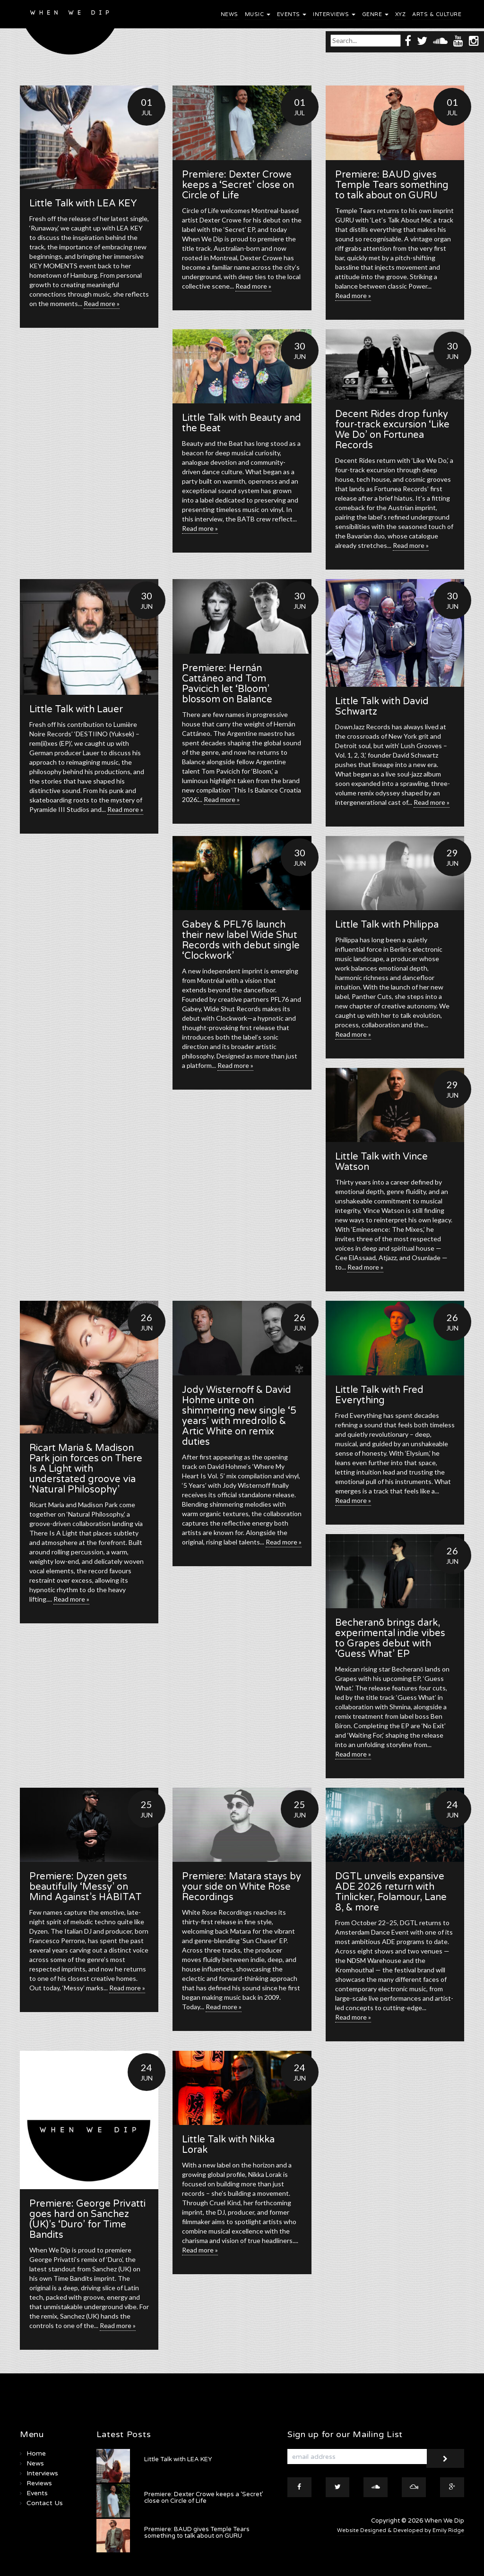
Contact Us (44, 2503)
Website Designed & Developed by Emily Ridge (400, 2530)
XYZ (400, 14)
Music (257, 14)
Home (36, 2453)
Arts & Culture (436, 14)
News (229, 14)
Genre (375, 14)
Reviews (39, 2483)
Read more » (102, 303)
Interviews (334, 14)
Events (292, 14)
